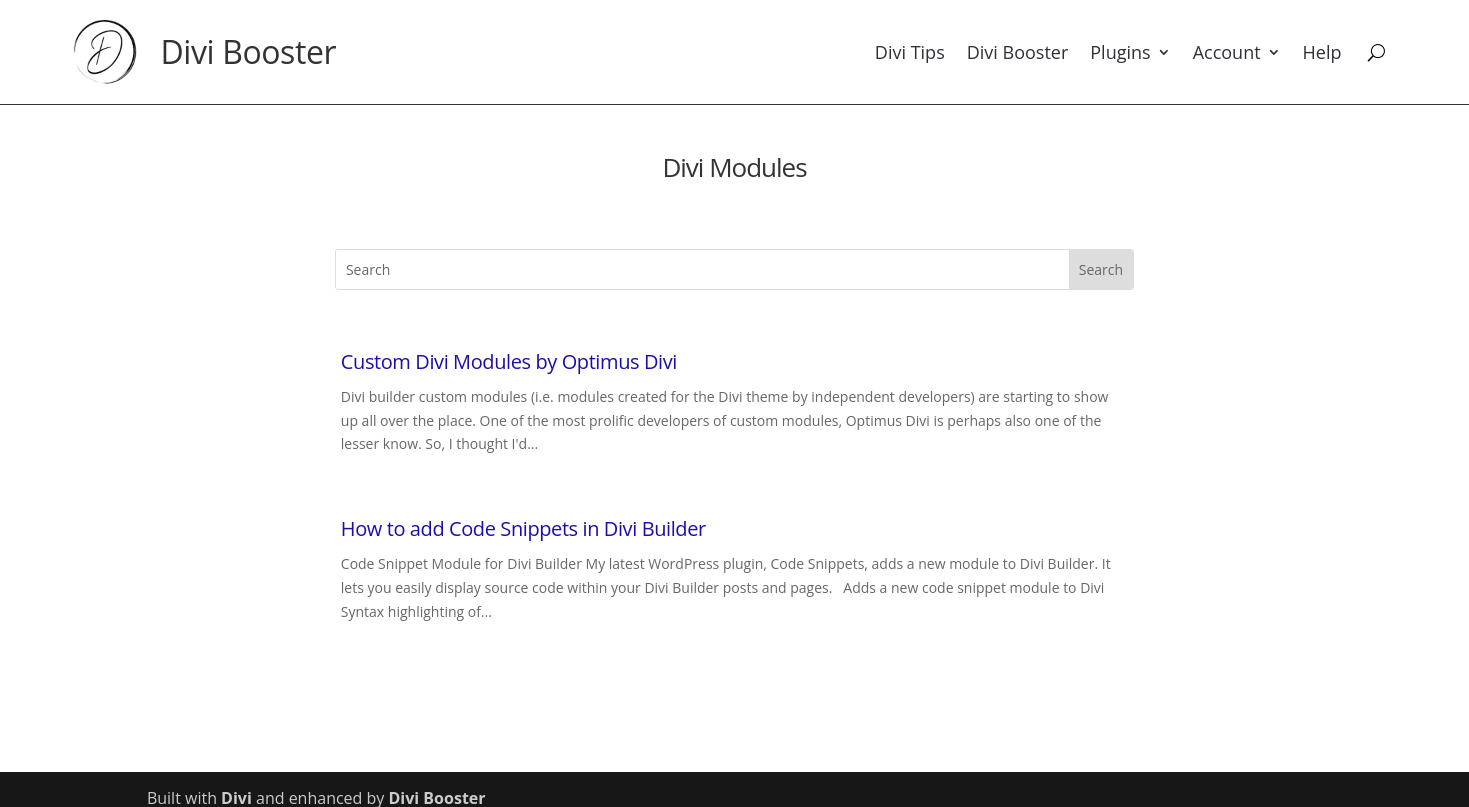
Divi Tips (910, 52)
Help (1322, 52)
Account (1227, 52)
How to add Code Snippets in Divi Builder (523, 528)
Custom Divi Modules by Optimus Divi (509, 361)
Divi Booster (248, 51)
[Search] (1376, 52)
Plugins (1120, 52)
